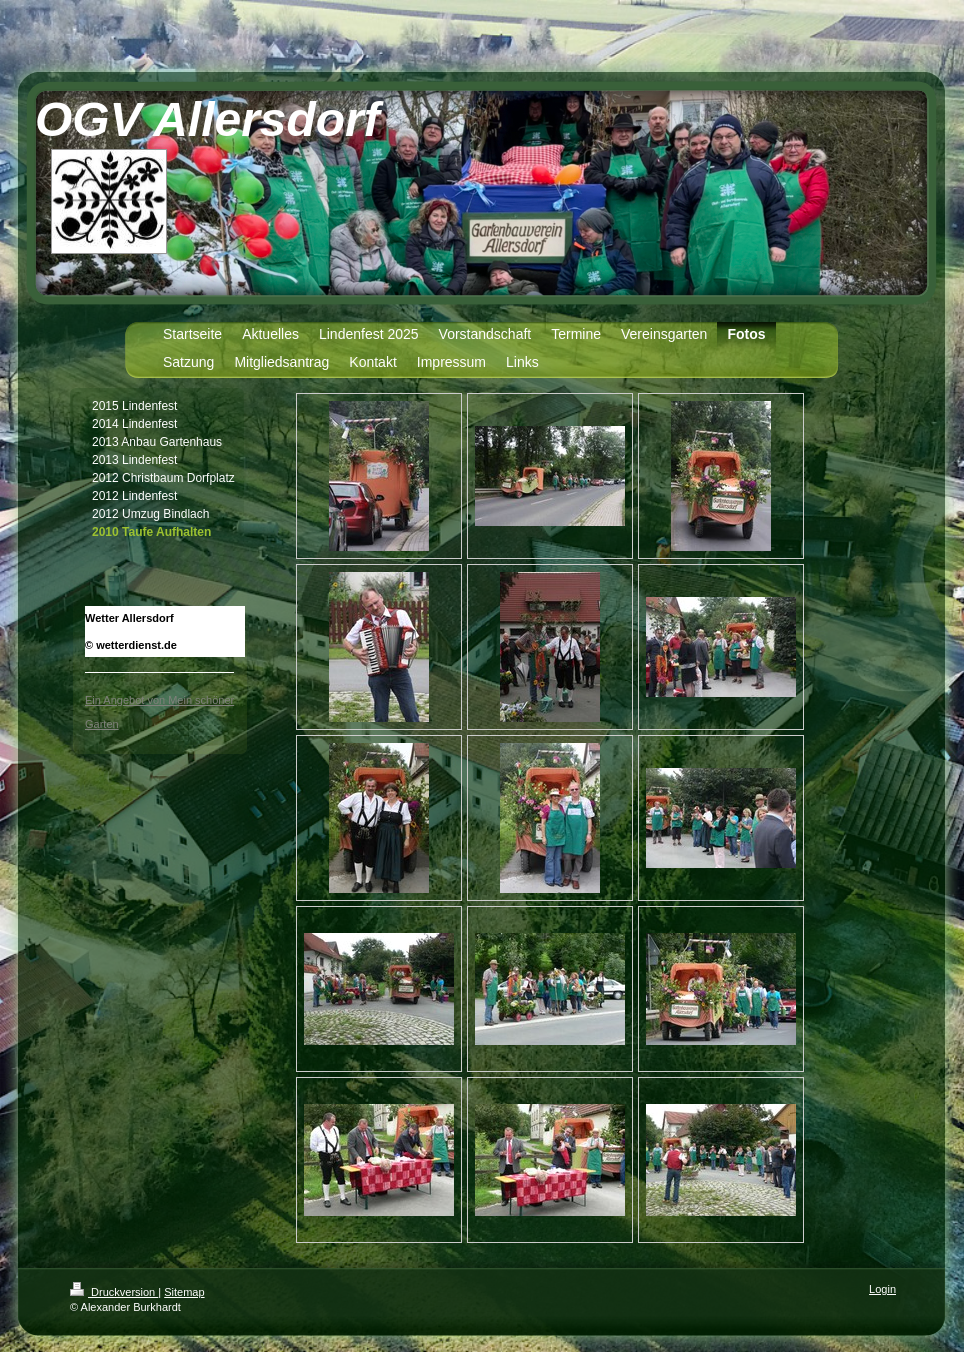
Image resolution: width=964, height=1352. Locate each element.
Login (882, 1289)
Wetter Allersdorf (129, 618)
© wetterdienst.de (131, 645)
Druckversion (114, 1292)
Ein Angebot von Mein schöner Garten (159, 712)
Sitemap (184, 1292)
